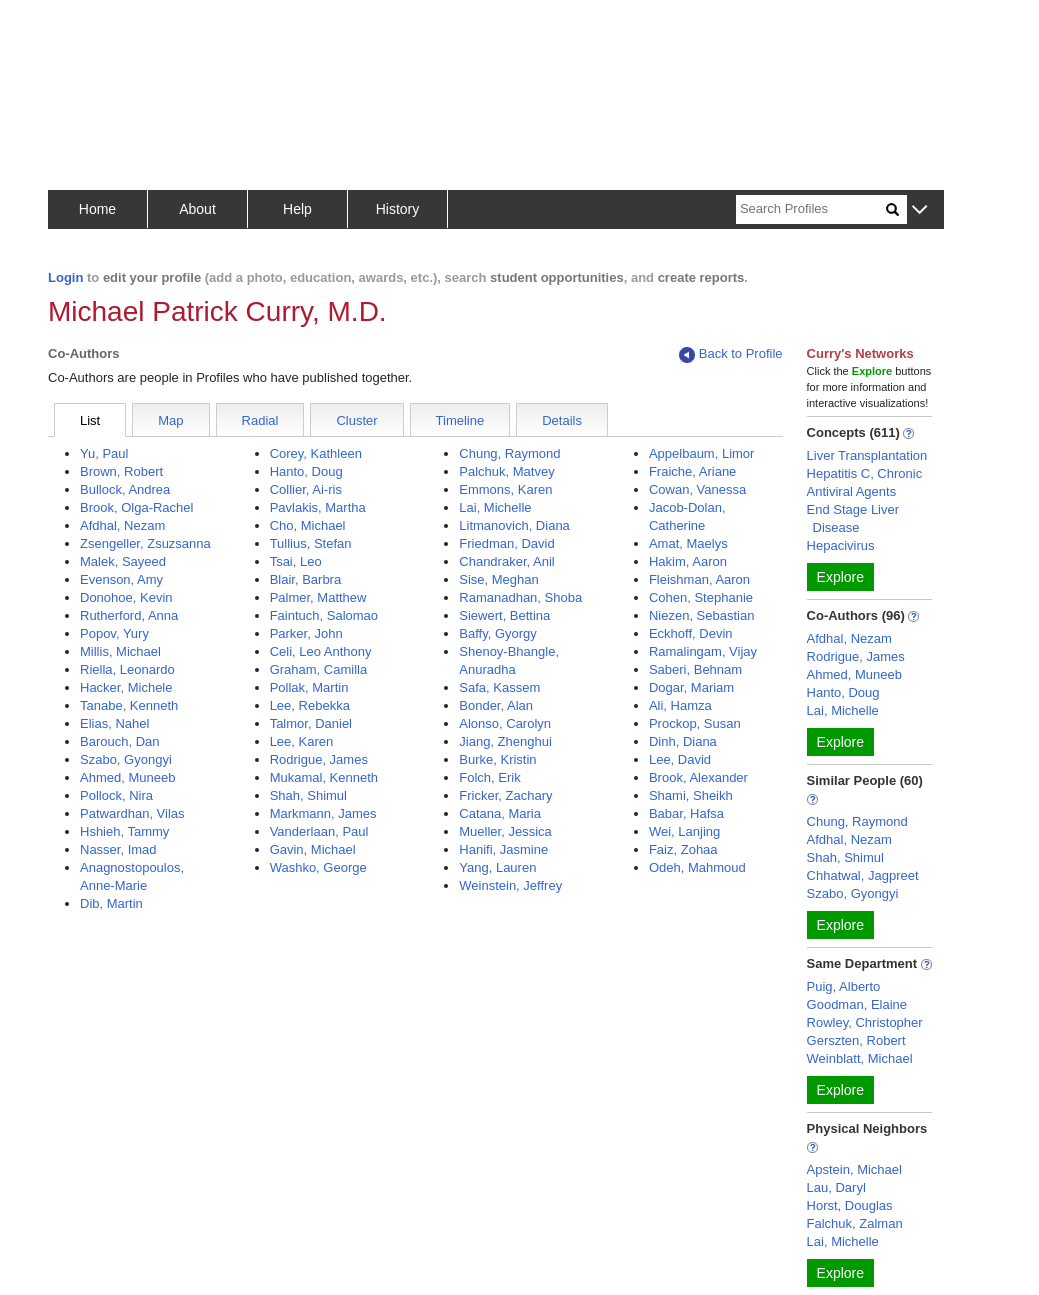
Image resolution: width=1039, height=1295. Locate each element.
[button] (919, 210)
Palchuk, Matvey (506, 471)
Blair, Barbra (306, 579)
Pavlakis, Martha (318, 507)
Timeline (460, 420)
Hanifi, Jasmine (503, 849)
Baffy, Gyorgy (498, 633)
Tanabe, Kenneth (129, 705)
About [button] (197, 209)
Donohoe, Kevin (126, 597)
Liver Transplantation (867, 455)
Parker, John (306, 633)
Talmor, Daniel (311, 723)
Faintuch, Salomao (324, 615)
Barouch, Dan (120, 741)
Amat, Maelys (688, 543)
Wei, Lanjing (684, 831)
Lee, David (680, 759)
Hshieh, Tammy (124, 831)
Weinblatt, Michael (860, 1058)
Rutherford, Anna (129, 615)
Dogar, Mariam (691, 687)
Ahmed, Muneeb (127, 777)
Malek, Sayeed (123, 561)
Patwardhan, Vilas (132, 813)
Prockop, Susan (695, 723)
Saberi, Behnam (695, 669)
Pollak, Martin (309, 687)
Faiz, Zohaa (683, 849)
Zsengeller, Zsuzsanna (145, 543)
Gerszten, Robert (856, 1040)
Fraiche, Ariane (692, 471)
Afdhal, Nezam (122, 525)
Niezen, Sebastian (702, 615)
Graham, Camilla (319, 669)
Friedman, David (506, 543)
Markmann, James (323, 813)
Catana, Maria (500, 813)
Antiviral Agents (852, 491)
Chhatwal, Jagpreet (863, 875)
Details (562, 420)
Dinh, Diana (683, 741)
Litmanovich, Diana (514, 525)
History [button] (398, 209)
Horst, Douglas (850, 1205)
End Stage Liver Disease (853, 518)
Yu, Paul (104, 453)
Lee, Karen (302, 741)
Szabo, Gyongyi (126, 759)
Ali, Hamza (680, 705)
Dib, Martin (111, 903)
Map (170, 420)
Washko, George (318, 867)
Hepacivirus (841, 545)
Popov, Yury (114, 633)
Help (297, 209)
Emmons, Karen (505, 489)
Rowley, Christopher (865, 1022)
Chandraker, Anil (506, 561)
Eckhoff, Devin (691, 633)
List (90, 420)
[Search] (811, 209)
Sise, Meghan (499, 579)
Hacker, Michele (126, 687)
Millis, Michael (120, 651)
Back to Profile (731, 354)
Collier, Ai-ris (306, 489)
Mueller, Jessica (505, 831)
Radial (260, 420)
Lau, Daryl (836, 1187)
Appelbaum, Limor (702, 453)
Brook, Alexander (698, 777)
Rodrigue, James (319, 759)
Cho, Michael (308, 525)
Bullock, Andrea (125, 489)
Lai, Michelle (495, 507)
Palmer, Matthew (318, 597)
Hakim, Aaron (688, 561)
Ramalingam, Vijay (703, 651)
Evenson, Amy (121, 579)
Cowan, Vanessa (697, 489)
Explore (840, 577)
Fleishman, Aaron (699, 579)
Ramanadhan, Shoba (520, 597)
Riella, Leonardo (127, 669)
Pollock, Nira (116, 795)
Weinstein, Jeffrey (510, 885)
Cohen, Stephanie (701, 597)
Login (65, 277)
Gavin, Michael (313, 849)
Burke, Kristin (497, 759)
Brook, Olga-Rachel (136, 507)
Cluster (356, 420)
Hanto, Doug (306, 471)
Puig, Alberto (844, 986)
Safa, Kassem (499, 687)
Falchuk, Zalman (855, 1223)
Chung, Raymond (509, 453)
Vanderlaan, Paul (319, 831)
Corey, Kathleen (316, 453)
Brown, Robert (121, 471)
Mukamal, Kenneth (324, 777)
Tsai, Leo (296, 561)
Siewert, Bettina (504, 615)
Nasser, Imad (118, 849)
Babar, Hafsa (686, 813)
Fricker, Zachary (505, 795)
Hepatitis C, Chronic (865, 473)
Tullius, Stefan (311, 543)
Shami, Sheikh (691, 795)
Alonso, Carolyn (505, 723)
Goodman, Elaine (857, 1004)
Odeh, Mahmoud (697, 867)
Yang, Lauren (497, 867)
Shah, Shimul (308, 795)
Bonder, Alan (496, 705)
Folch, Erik (489, 777)
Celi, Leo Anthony (321, 651)
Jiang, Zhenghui (505, 741)
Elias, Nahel (114, 723)
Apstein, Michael (854, 1169)
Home (97, 209)
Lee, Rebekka (310, 705)
